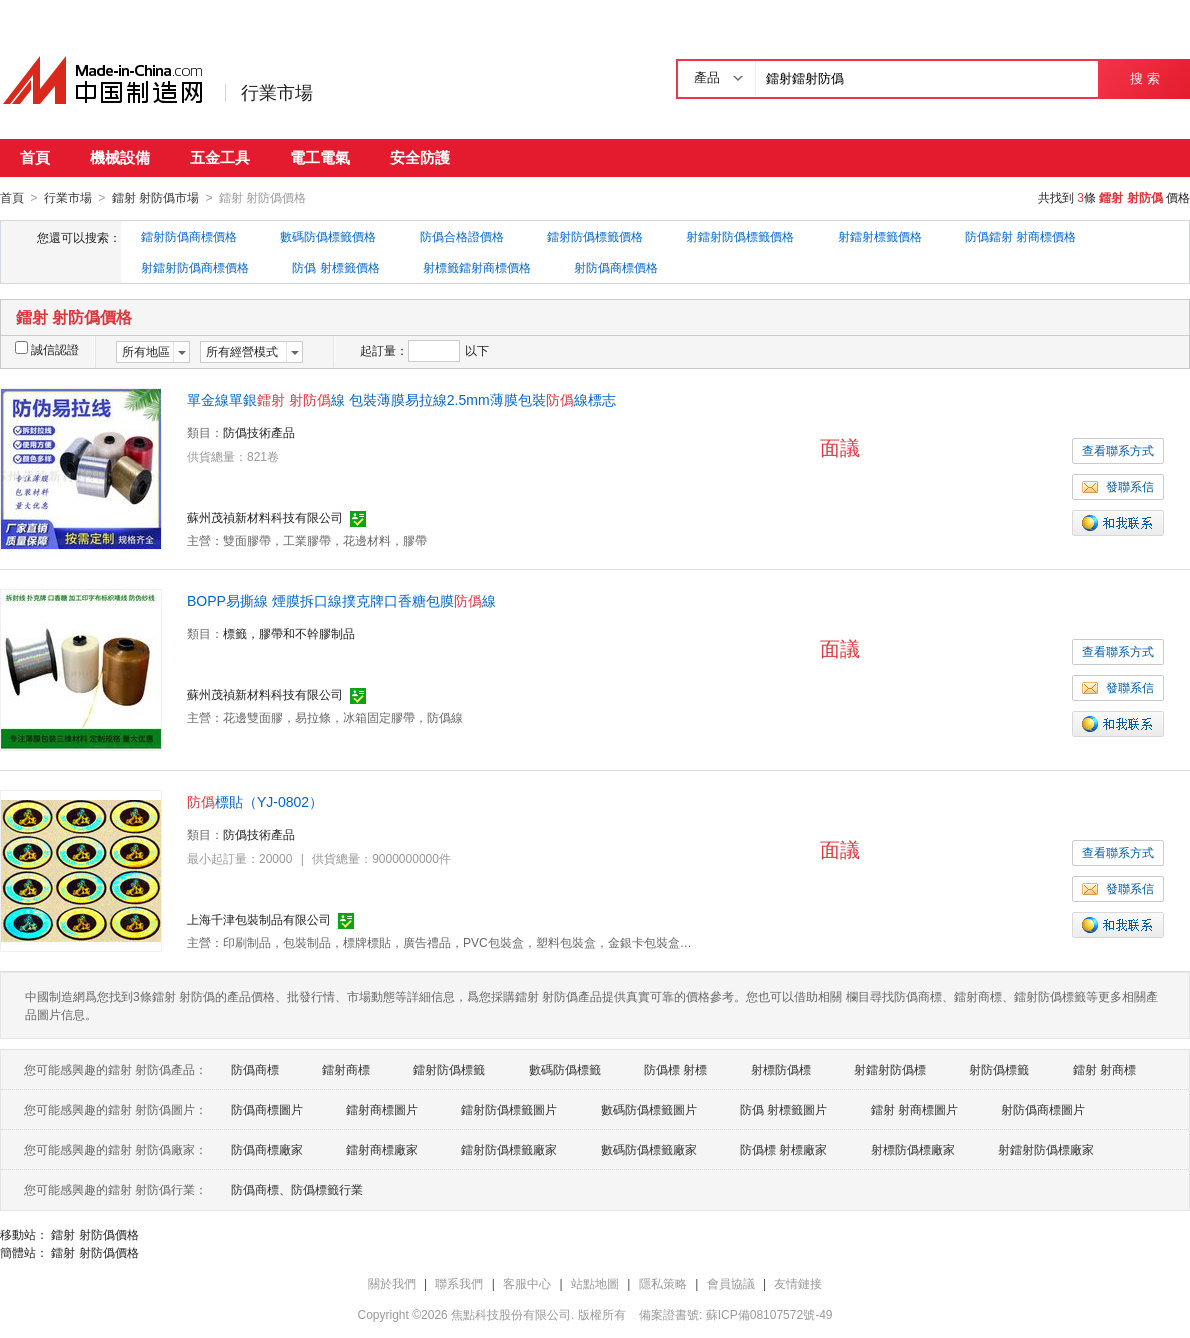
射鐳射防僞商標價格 (195, 267)
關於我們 (392, 1283)
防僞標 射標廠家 (783, 1149)
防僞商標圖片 (267, 1109)
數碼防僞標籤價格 (328, 236)
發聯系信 (1118, 486)
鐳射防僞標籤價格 (595, 236)
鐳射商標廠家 (382, 1149)
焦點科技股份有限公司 (511, 1314)
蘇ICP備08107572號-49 (769, 1314)
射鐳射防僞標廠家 (1046, 1149)
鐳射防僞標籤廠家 (509, 1149)
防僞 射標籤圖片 (783, 1109)
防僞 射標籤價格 (335, 267)
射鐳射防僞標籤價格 (740, 236)
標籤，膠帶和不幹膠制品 (289, 633)
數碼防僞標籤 (565, 1069)
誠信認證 (47, 349)
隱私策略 (663, 1283)
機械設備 (120, 157)
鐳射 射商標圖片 (914, 1109)
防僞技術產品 (259, 432)
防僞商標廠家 (267, 1149)
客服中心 (527, 1283)
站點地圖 (595, 1283)
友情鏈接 (798, 1283)
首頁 (35, 157)
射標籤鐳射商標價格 (477, 267)
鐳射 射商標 (1104, 1069)
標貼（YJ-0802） (255, 801)
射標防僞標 (781, 1069)
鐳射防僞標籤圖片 (509, 1109)
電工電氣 (320, 157)
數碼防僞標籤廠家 (649, 1149)
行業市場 (277, 93)
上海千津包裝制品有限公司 (259, 919)
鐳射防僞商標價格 (189, 236)
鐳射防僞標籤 (449, 1069)
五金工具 (220, 157)
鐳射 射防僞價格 (94, 1234)
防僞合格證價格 (462, 236)
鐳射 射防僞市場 (155, 198)
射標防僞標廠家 (913, 1149)
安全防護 (420, 157)
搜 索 (1144, 78)
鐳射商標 (346, 1069)
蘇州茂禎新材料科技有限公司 (265, 517)
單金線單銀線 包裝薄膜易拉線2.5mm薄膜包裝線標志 (401, 399)
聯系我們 (459, 1283)
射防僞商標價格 (616, 267)
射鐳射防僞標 (890, 1069)
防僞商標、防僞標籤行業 (297, 1189)
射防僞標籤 (999, 1069)
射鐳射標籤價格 (880, 236)
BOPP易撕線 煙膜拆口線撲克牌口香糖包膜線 (341, 600)
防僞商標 (255, 1069)
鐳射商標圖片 (382, 1109)
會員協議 (731, 1283)
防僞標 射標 (675, 1069)
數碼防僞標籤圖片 (649, 1109)
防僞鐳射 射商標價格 (1020, 236)
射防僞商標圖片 (1043, 1109)
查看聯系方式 (1118, 450)
